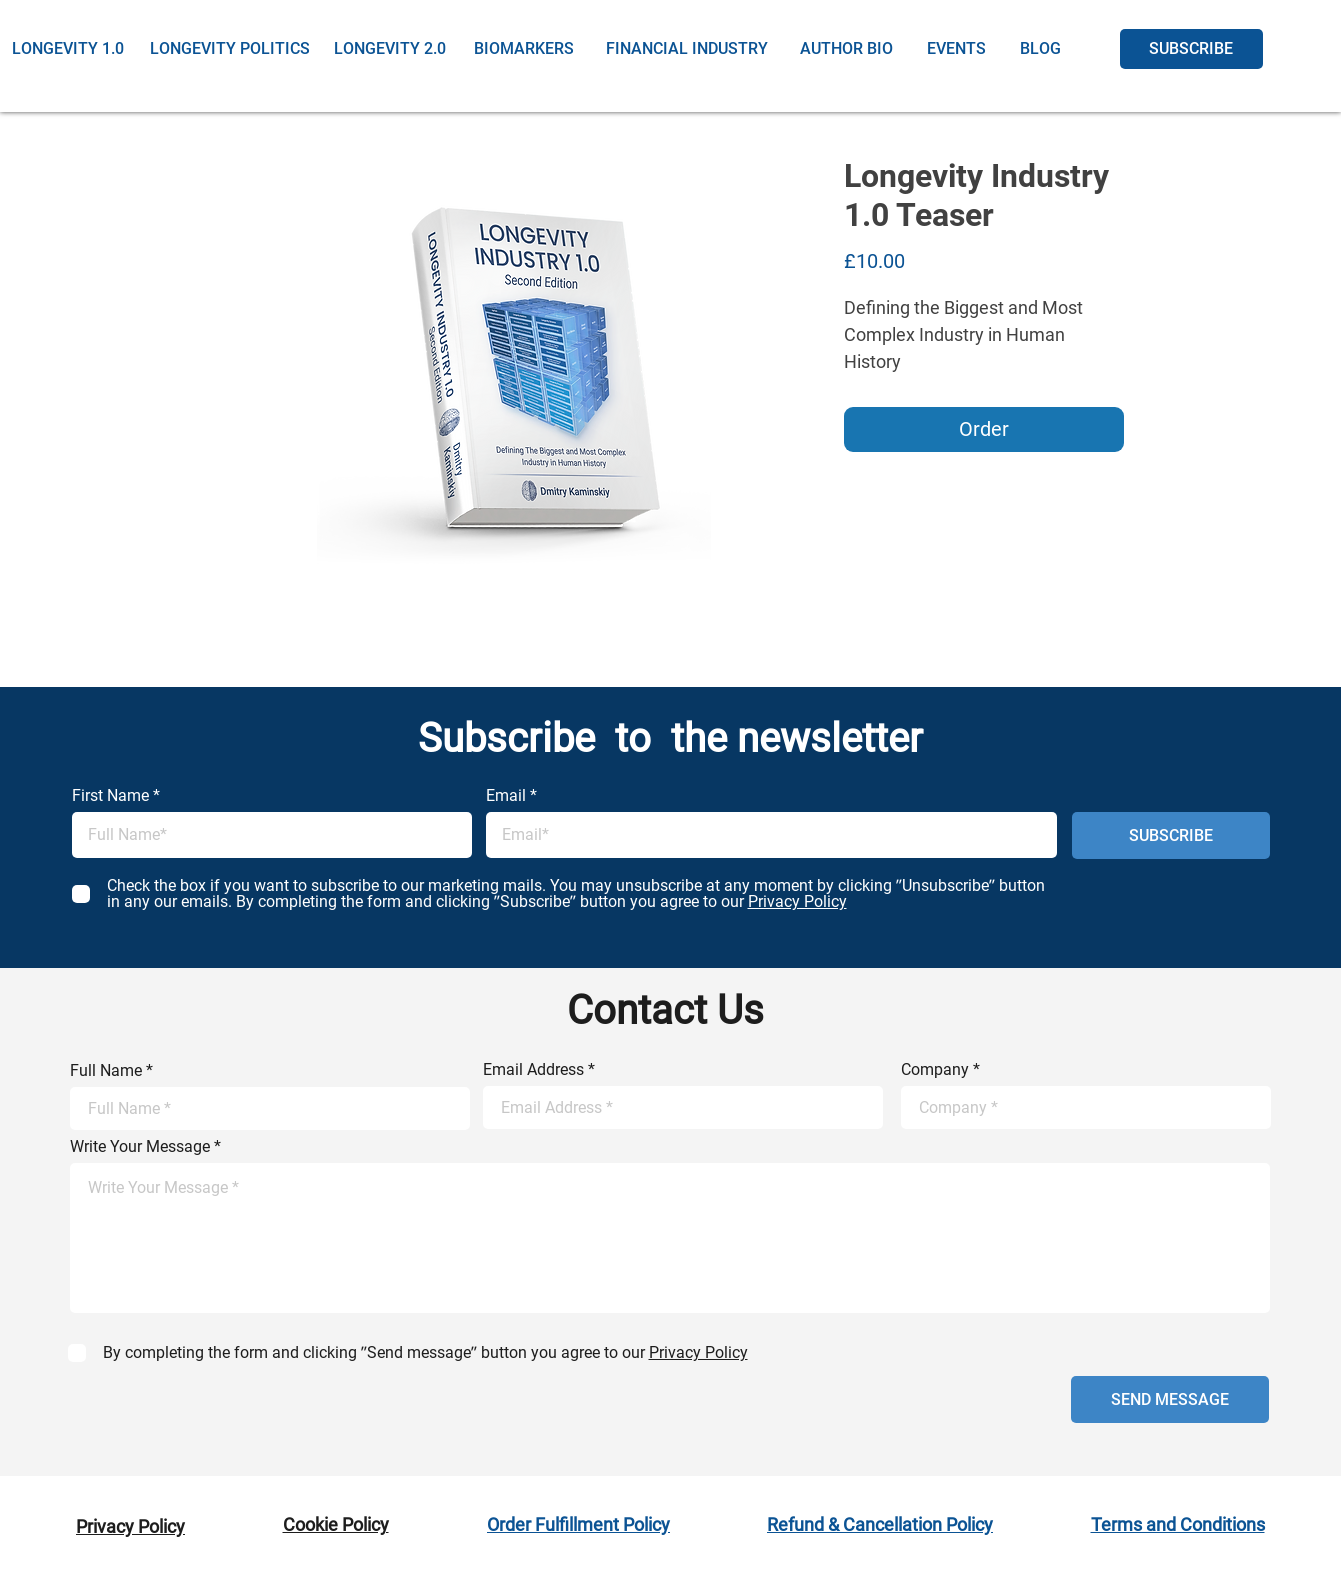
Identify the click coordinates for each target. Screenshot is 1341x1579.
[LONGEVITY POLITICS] (230, 49)
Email (506, 796)
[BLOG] (1040, 49)
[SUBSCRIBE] (1191, 49)
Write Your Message (140, 1147)
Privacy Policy (130, 1526)
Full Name (106, 1071)
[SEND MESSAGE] (1170, 1399)
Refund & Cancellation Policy (880, 1524)
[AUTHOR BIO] (847, 49)
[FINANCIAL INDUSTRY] (687, 49)
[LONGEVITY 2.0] (390, 49)
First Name (110, 796)
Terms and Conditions (1178, 1524)
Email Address (533, 1070)
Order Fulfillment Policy (578, 1524)
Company (935, 1070)
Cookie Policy (336, 1524)
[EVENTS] (957, 49)
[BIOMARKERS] (524, 49)
